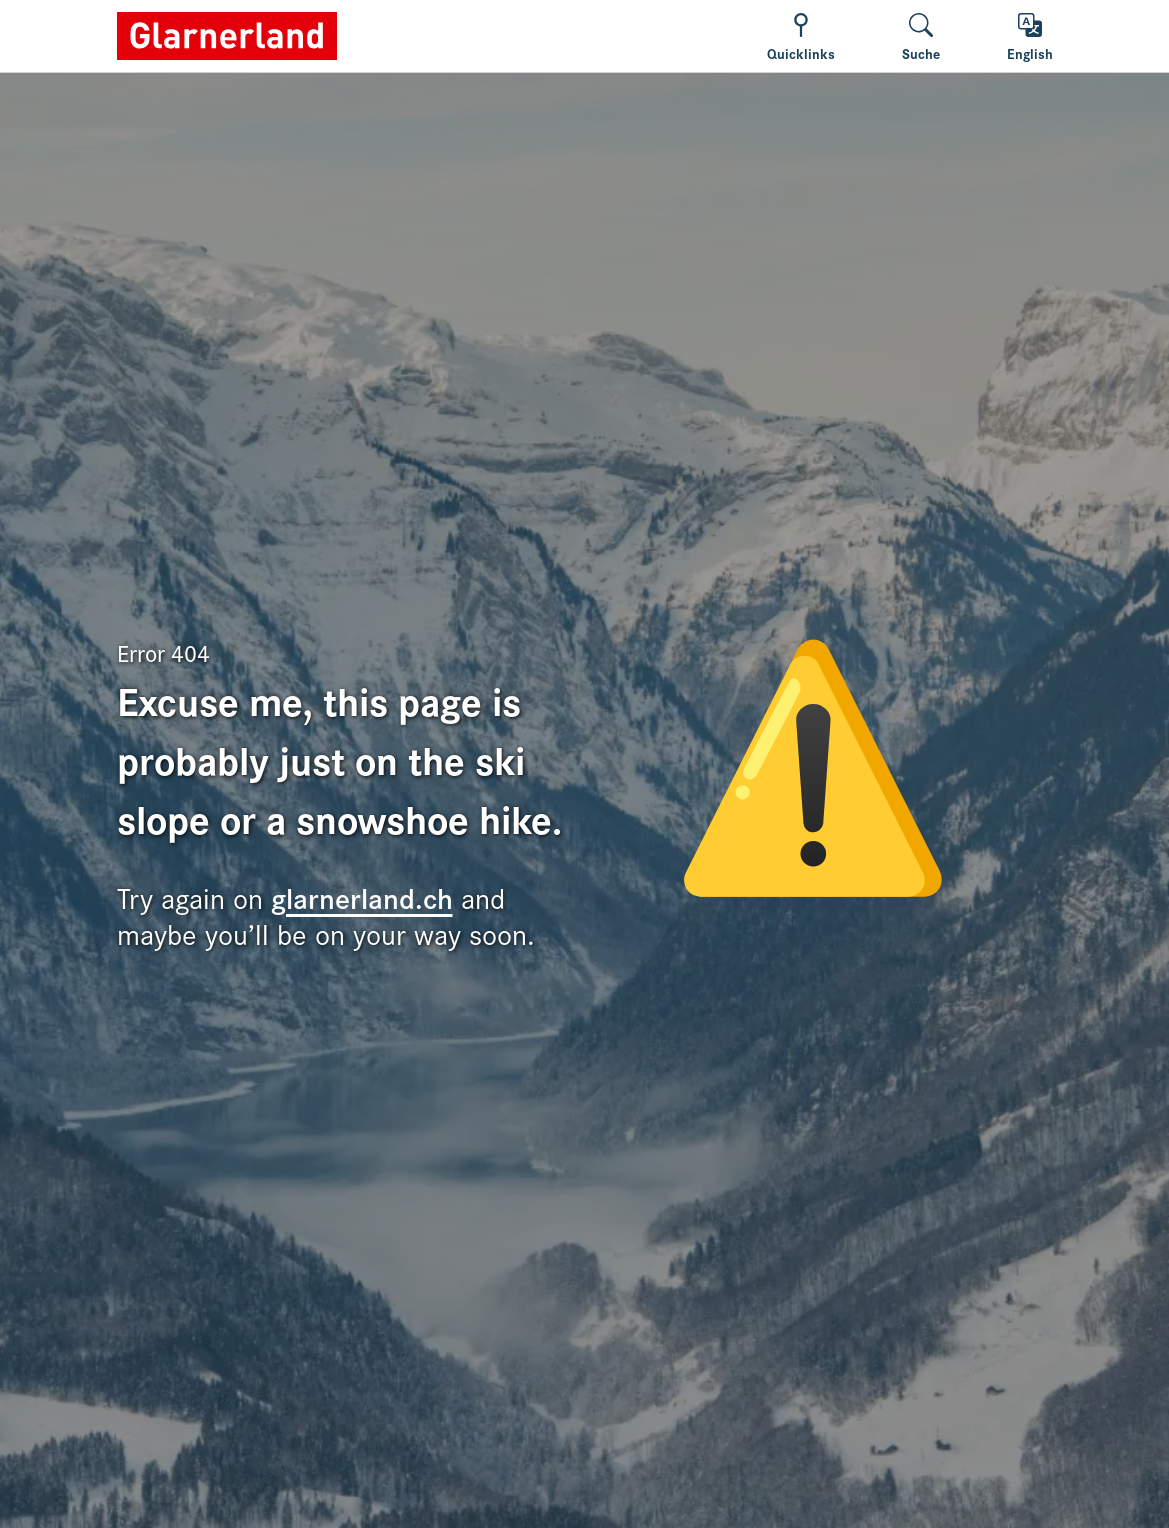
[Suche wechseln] (921, 36)
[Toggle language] (1030, 36)
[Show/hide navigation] (801, 36)
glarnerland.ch (362, 896)
